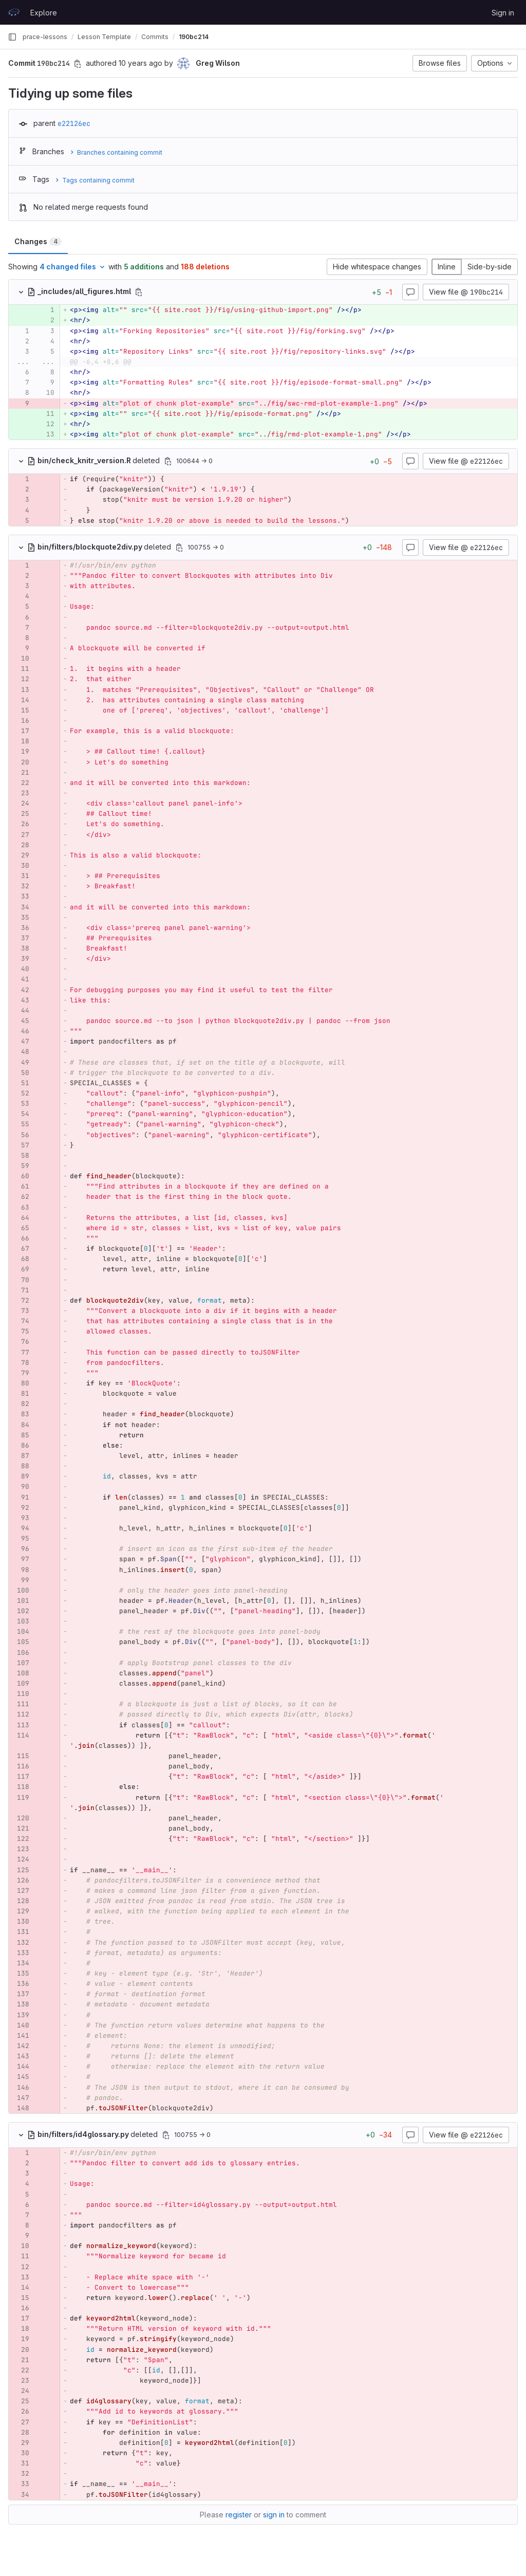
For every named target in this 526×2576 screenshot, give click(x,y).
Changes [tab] (38, 241)
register (239, 2514)
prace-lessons (45, 37)
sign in (274, 2514)
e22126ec (74, 123)
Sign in (503, 12)
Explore (43, 12)
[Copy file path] (139, 292)
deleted (94, 460)
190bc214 (194, 37)
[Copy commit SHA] (77, 64)
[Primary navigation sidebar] (12, 37)
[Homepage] (14, 12)
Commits (154, 37)
